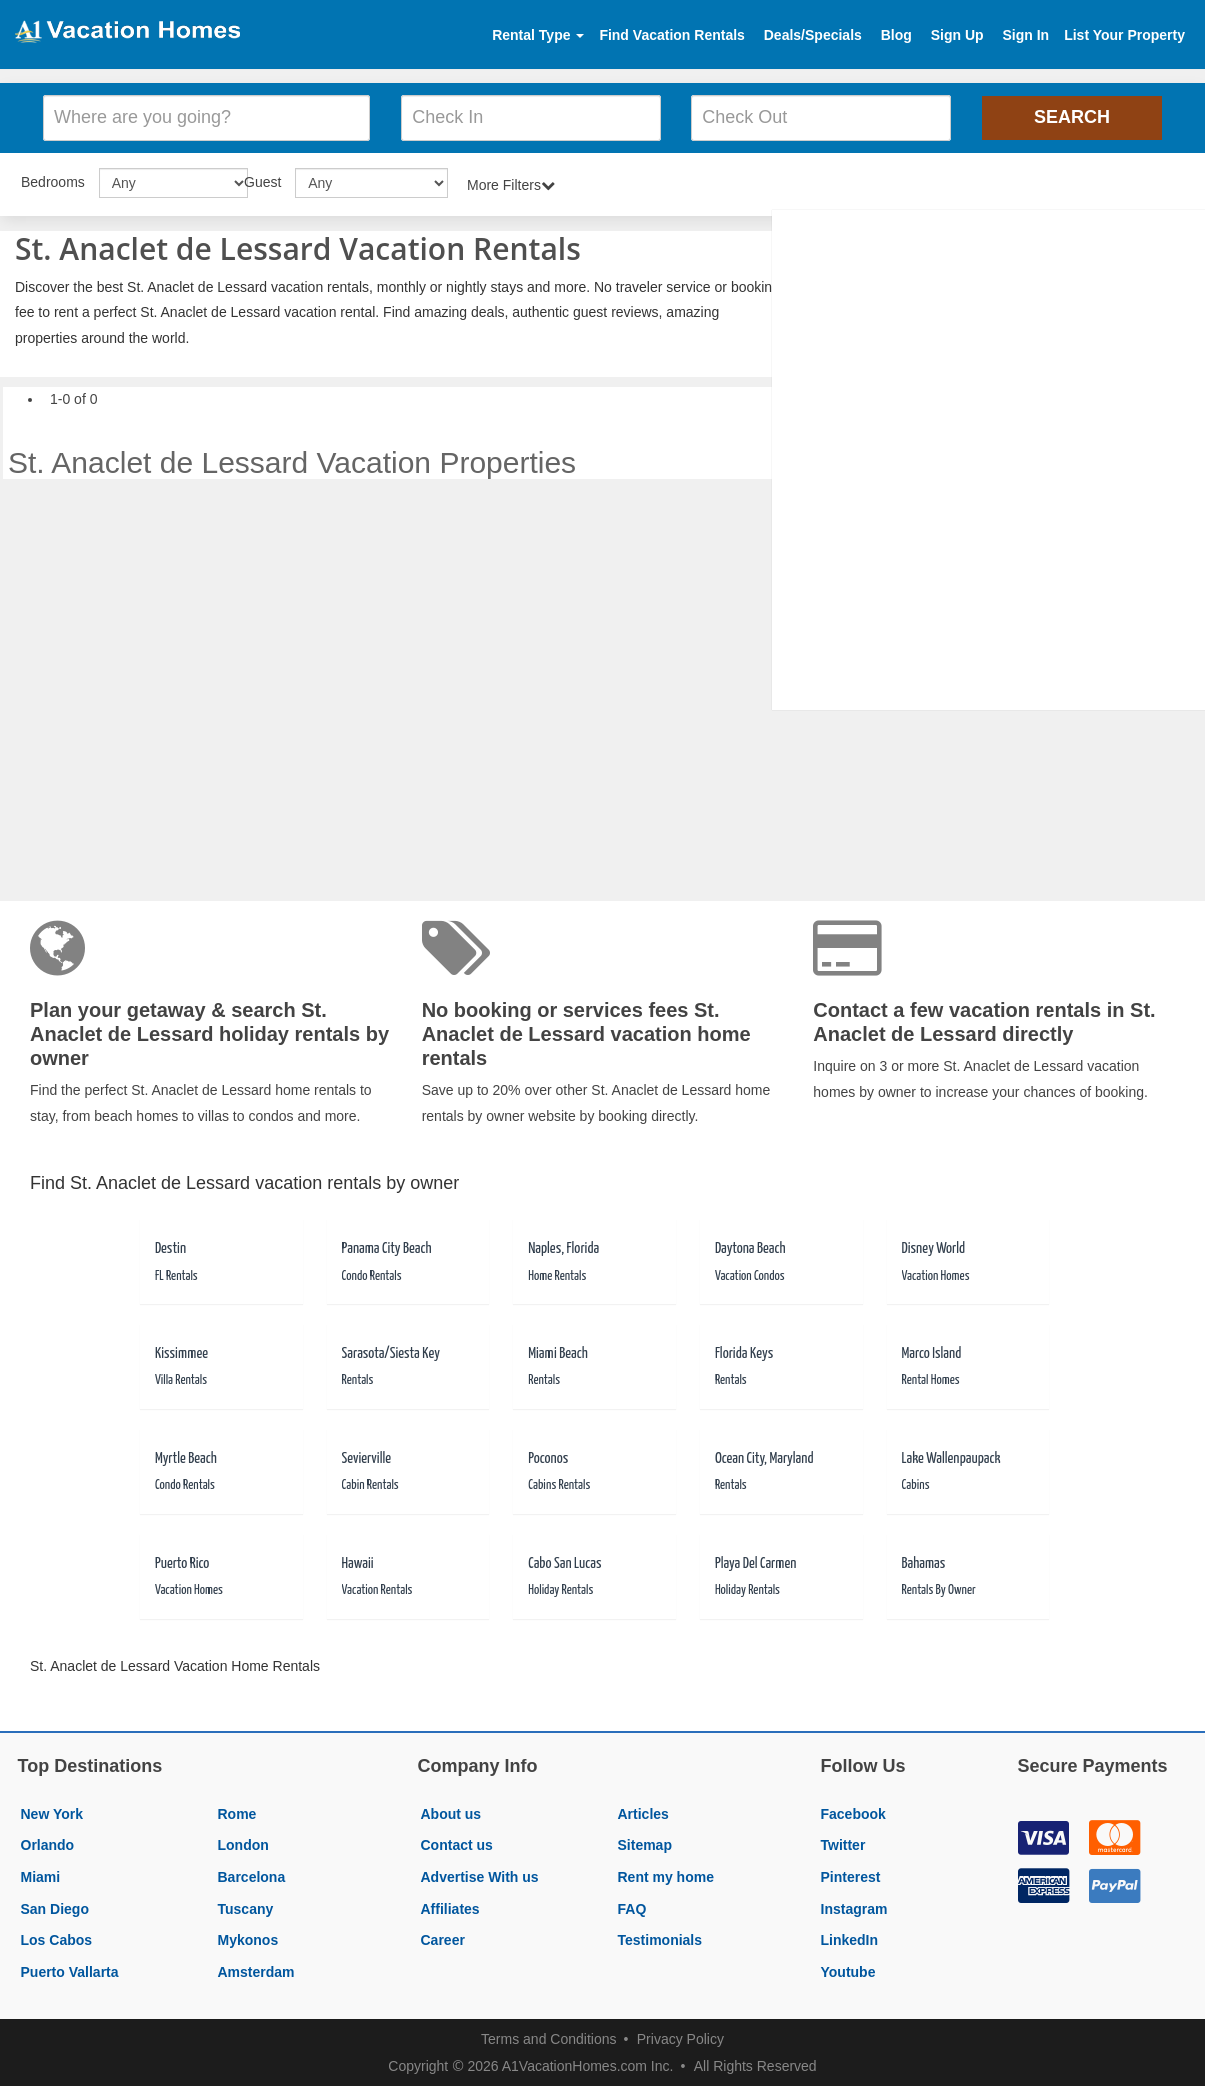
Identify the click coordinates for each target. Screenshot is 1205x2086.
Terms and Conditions (548, 2038)
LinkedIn (850, 1938)
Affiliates (450, 1907)
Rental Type (538, 35)
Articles (643, 1812)
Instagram (854, 1907)
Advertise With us (480, 1875)
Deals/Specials (813, 35)
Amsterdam (256, 1970)
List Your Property (1124, 35)
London (243, 1844)
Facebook (853, 1812)
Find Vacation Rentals (671, 35)
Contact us (457, 1844)
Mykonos (248, 1938)
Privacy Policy (680, 2038)
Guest (262, 180)
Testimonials (660, 1938)
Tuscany (246, 1907)
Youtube (848, 1970)
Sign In (1025, 35)
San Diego (55, 1907)
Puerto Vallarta (70, 1970)
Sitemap (645, 1844)
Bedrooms (53, 180)
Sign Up (957, 35)
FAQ (632, 1907)
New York (52, 1812)
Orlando (48, 1844)
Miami (41, 1875)
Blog (896, 35)
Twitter (843, 1844)
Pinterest (851, 1875)
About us (451, 1812)
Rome (237, 1812)
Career (443, 1938)
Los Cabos (57, 1938)
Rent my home (666, 1875)
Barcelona (252, 1875)
